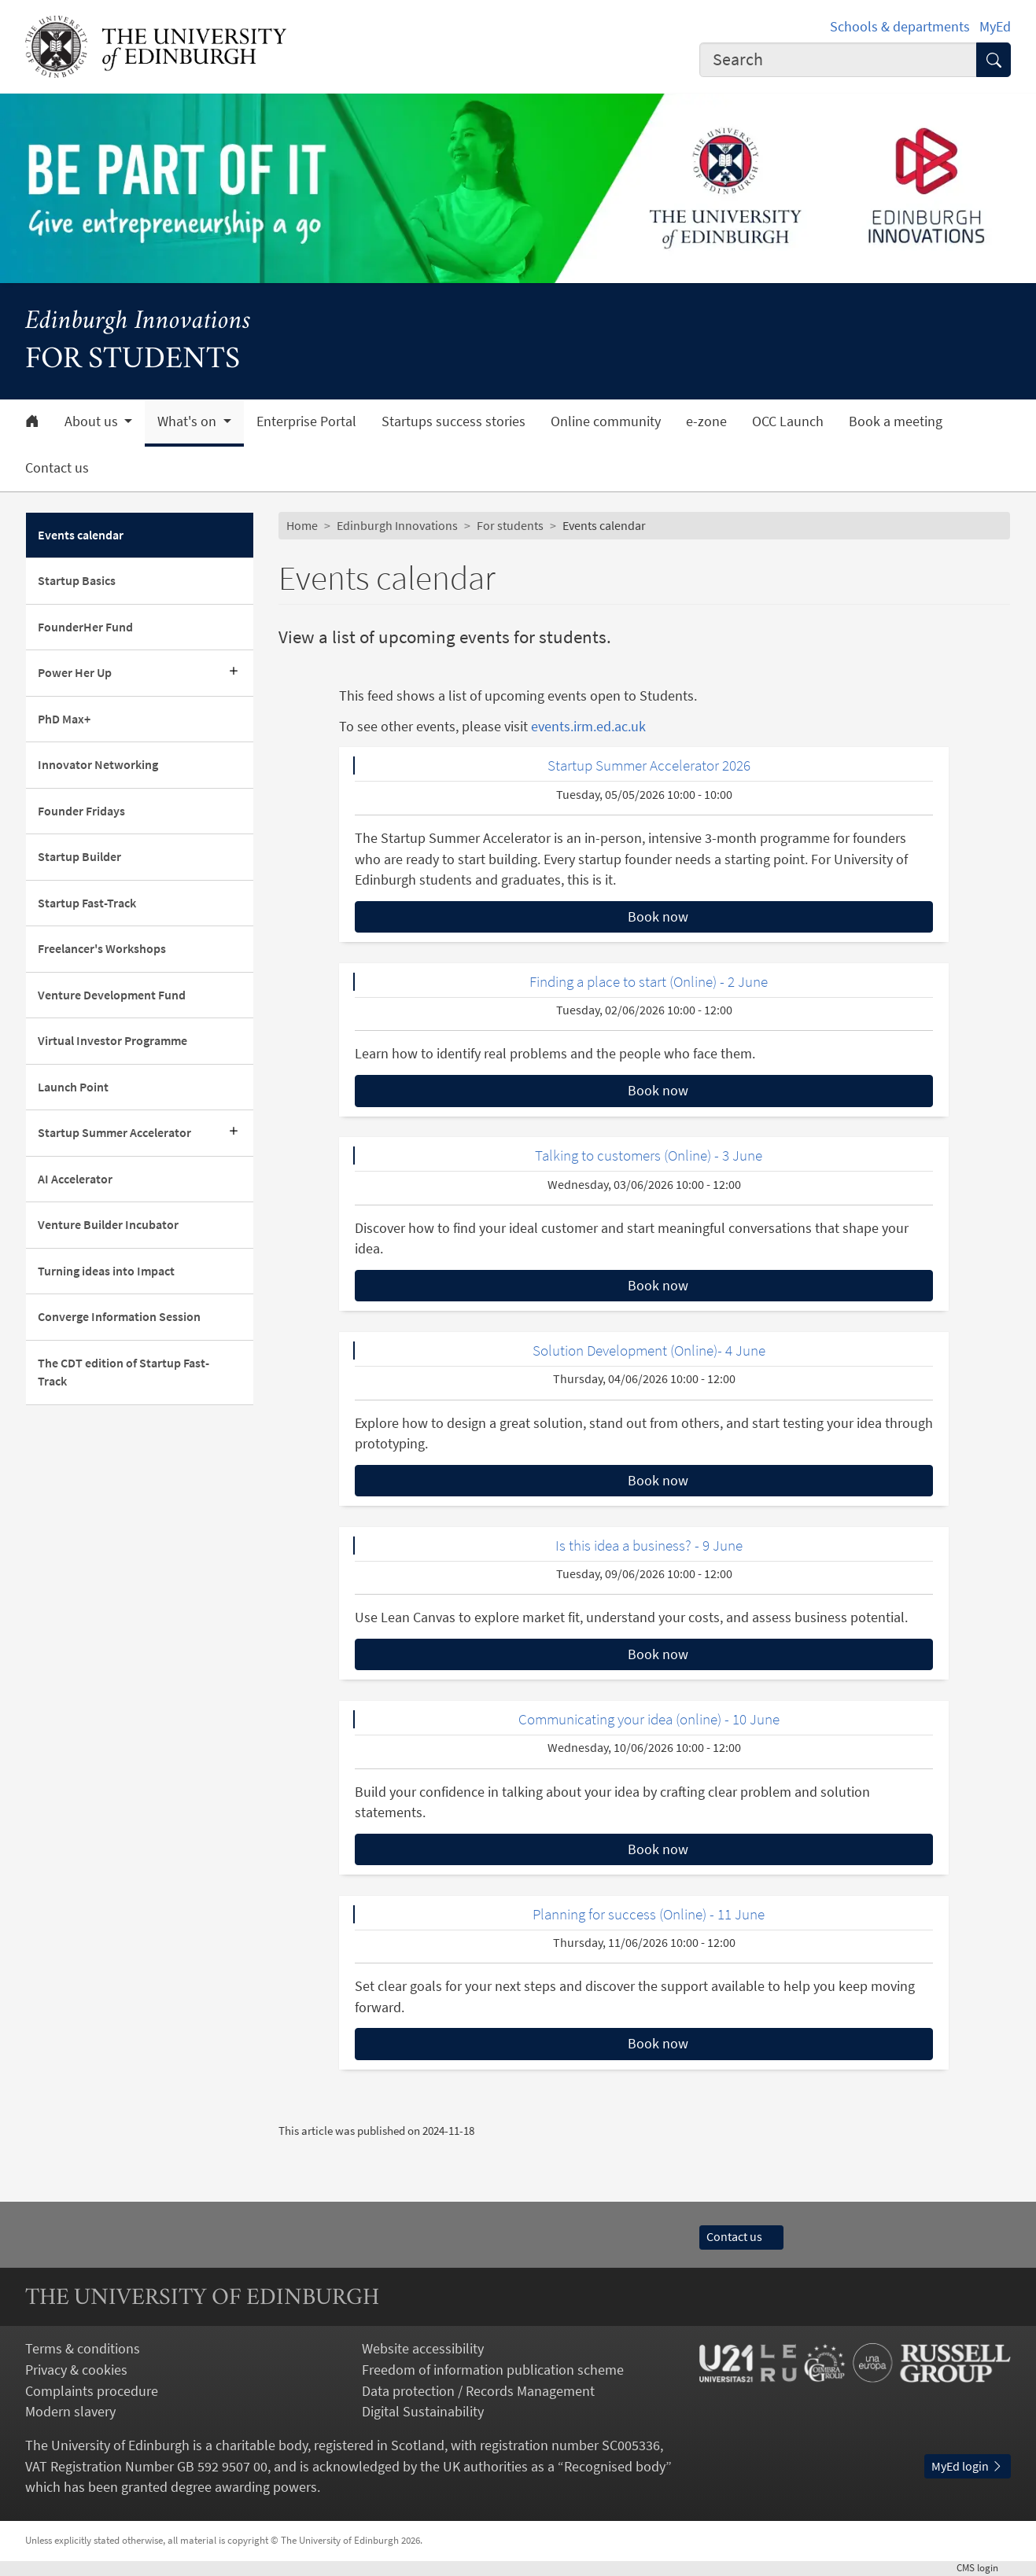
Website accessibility (423, 2348)
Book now (658, 917)
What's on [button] (188, 421)
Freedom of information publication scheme (493, 2370)
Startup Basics (77, 580)
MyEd (995, 26)
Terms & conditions (82, 2348)
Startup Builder (79, 856)
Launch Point (73, 1087)
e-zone (706, 421)
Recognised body (614, 2466)
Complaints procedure (91, 2391)
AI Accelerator (75, 1179)
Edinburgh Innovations (138, 321)
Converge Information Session (119, 1316)
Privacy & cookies (76, 2370)
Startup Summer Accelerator (116, 1132)
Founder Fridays (81, 811)
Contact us (57, 468)
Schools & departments (900, 26)
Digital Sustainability (423, 2411)
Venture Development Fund (112, 995)
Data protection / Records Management (478, 2391)
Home (302, 525)
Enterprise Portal (306, 421)
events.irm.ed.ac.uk (588, 726)
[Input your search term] (838, 60)
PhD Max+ (64, 719)
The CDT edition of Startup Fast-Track (123, 1372)
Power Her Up (75, 672)
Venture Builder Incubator (108, 1224)
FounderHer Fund (85, 627)
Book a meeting (895, 421)
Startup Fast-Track (87, 903)
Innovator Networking (98, 764)
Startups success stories (453, 421)
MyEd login (967, 2466)
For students (510, 525)
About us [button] (93, 421)
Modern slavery (70, 2411)
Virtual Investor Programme (112, 1040)
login (984, 2568)
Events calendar (81, 535)
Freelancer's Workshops (102, 948)
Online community (606, 421)
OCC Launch (788, 421)
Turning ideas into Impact (106, 1271)
